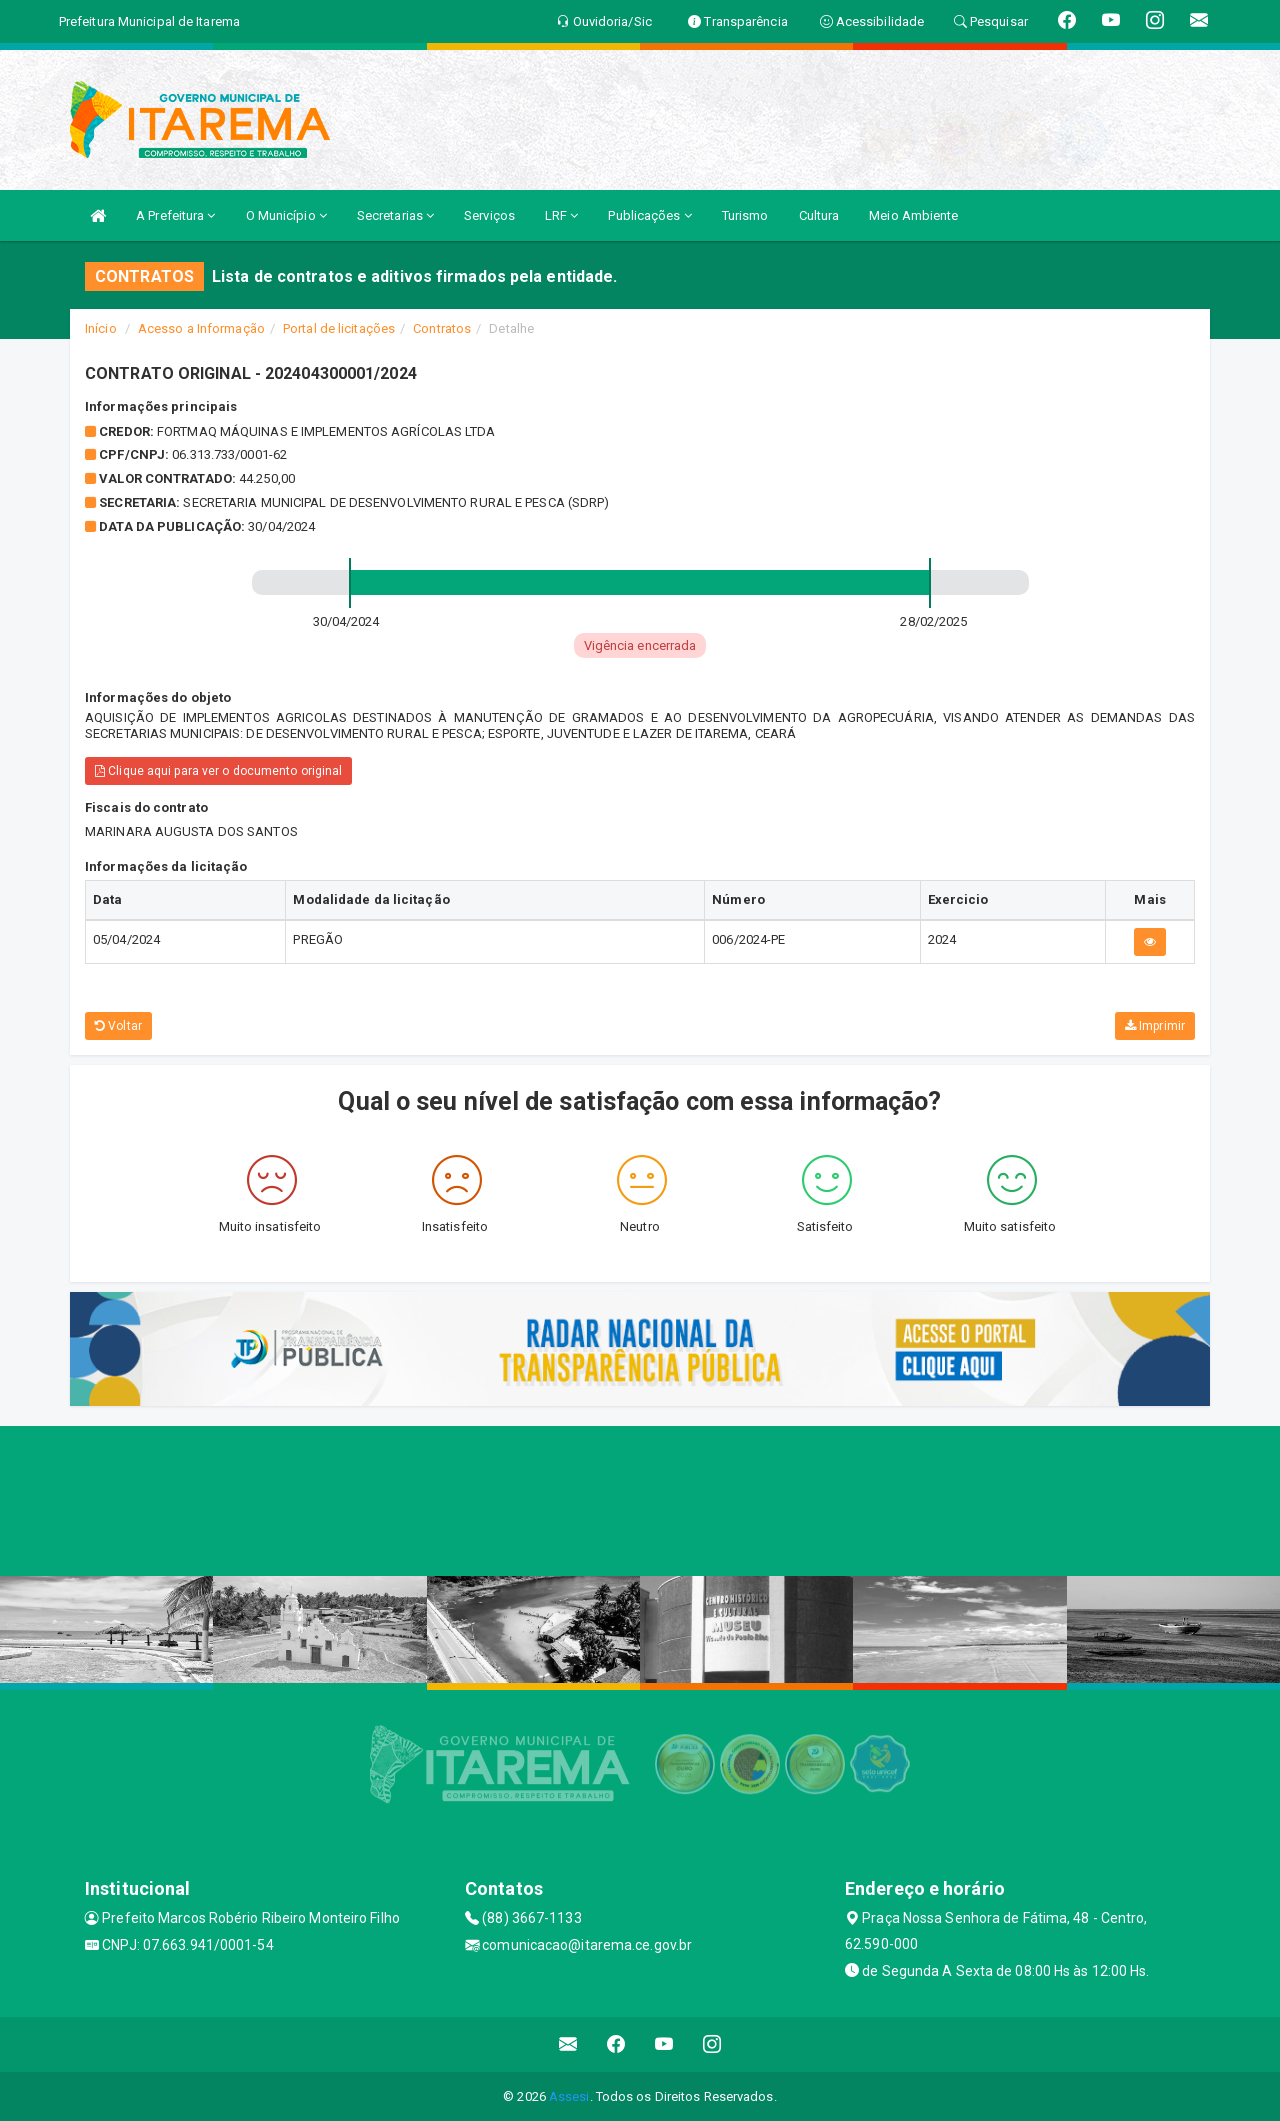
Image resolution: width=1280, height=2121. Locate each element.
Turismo (745, 215)
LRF (562, 215)
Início (101, 328)
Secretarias (395, 215)
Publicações (649, 215)
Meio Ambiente (913, 215)
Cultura (819, 215)
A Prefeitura (175, 215)
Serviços (489, 215)
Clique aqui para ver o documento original (218, 771)
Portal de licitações (339, 328)
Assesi (569, 2096)
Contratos (442, 328)
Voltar (118, 1026)
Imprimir (1155, 1026)
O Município (286, 215)
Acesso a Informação (201, 328)
